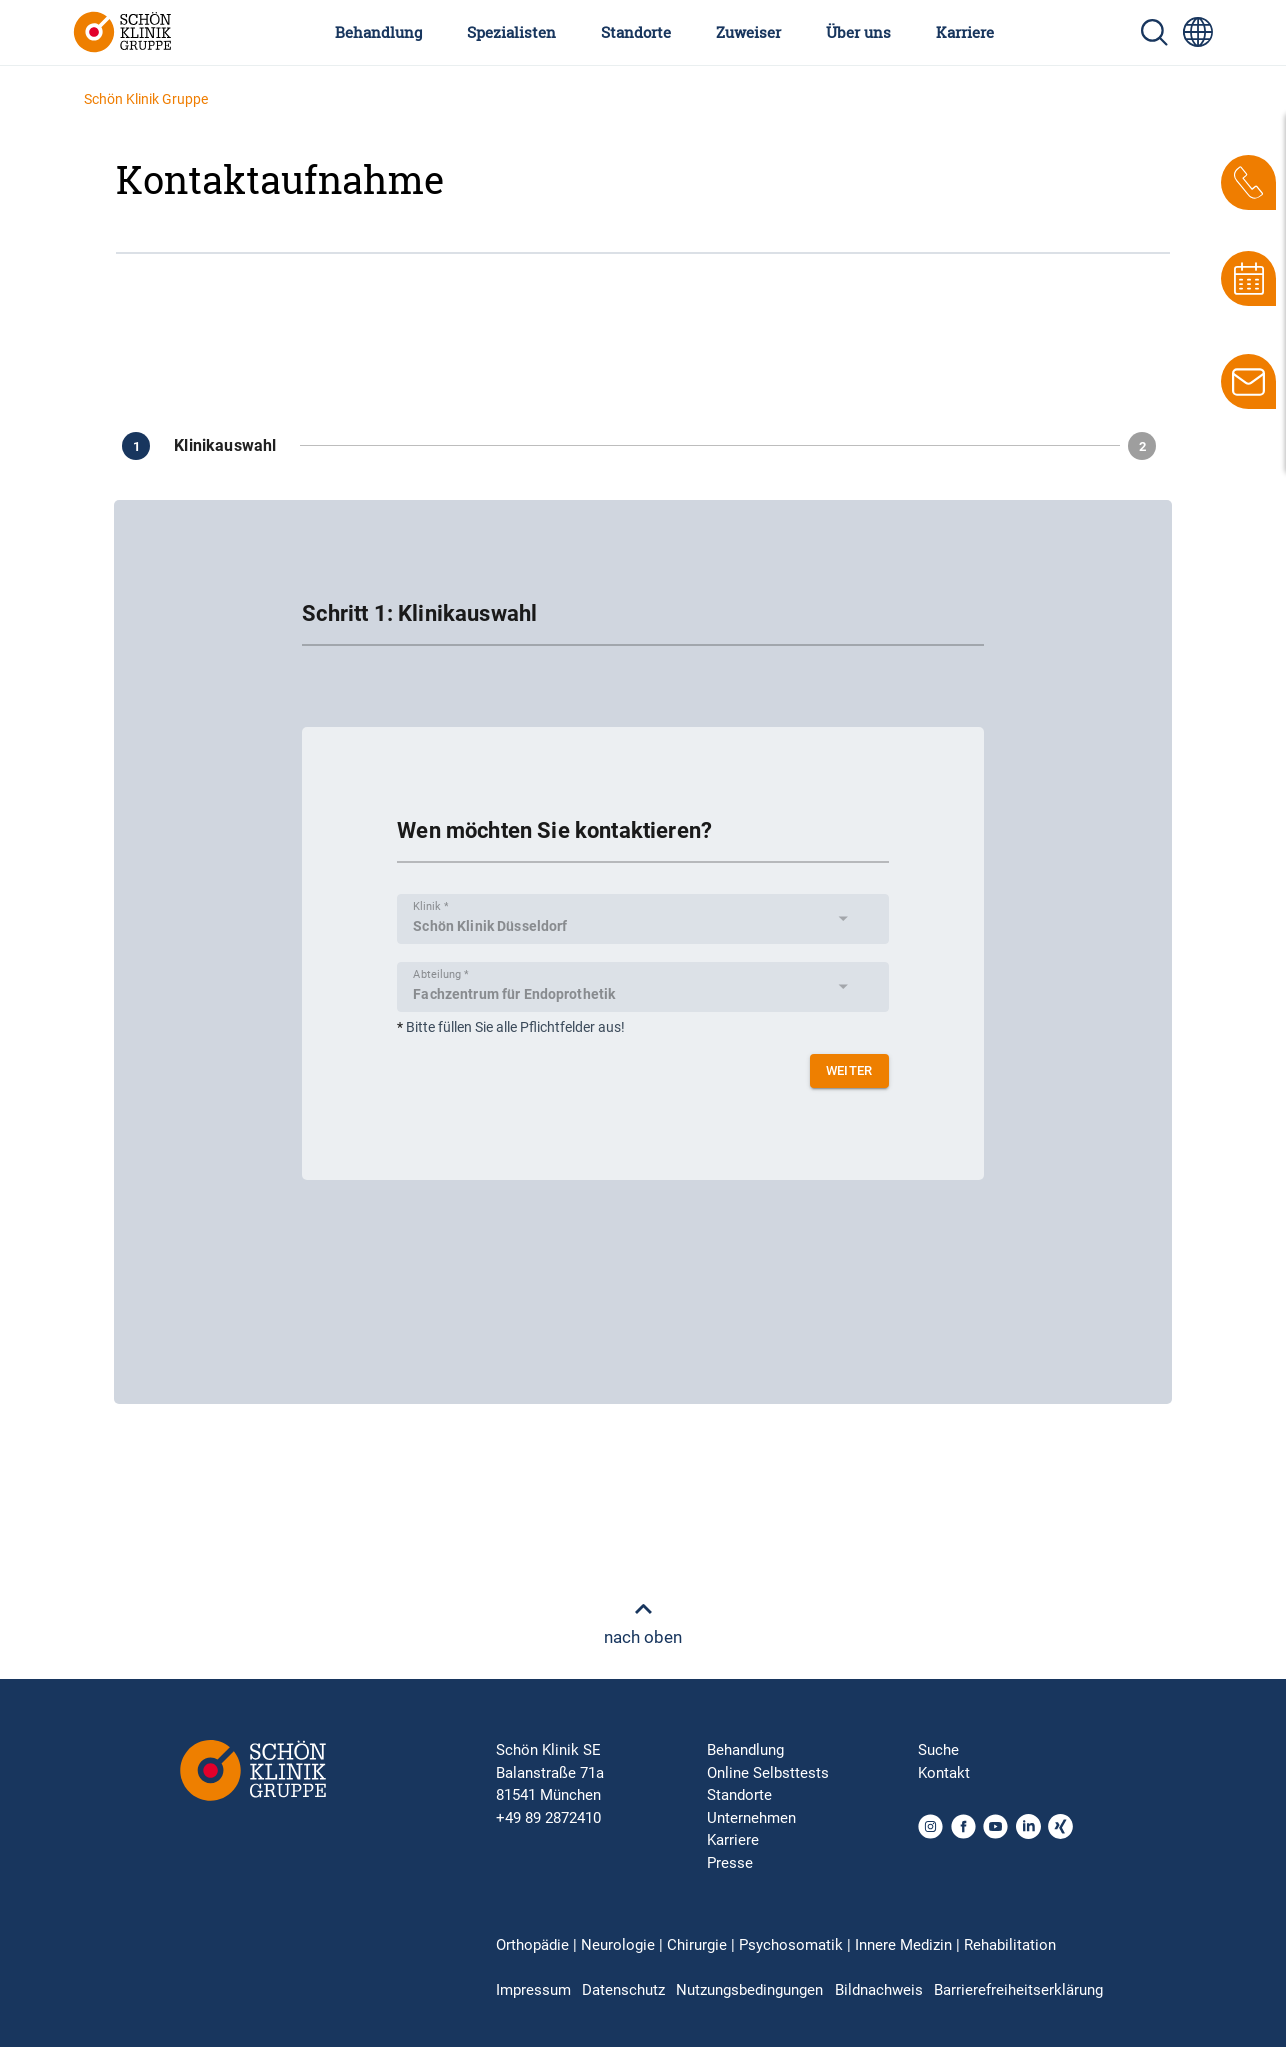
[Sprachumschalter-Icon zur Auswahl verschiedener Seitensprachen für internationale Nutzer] (1198, 32)
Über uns (858, 32)
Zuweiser (748, 32)
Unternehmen (751, 1818)
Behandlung (378, 32)
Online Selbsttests (768, 1773)
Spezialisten (511, 32)
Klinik (430, 906)
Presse (730, 1863)
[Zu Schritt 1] (207, 446)
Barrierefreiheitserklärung (1018, 1990)
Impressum (533, 1990)
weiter (849, 1071)
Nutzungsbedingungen (749, 1990)
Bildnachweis (879, 1990)
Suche (938, 1750)
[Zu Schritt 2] (1146, 446)
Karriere (965, 32)
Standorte (636, 32)
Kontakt (944, 1773)
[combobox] (635, 925)
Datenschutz (623, 1990)
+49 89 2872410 (548, 1818)
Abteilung (440, 974)
